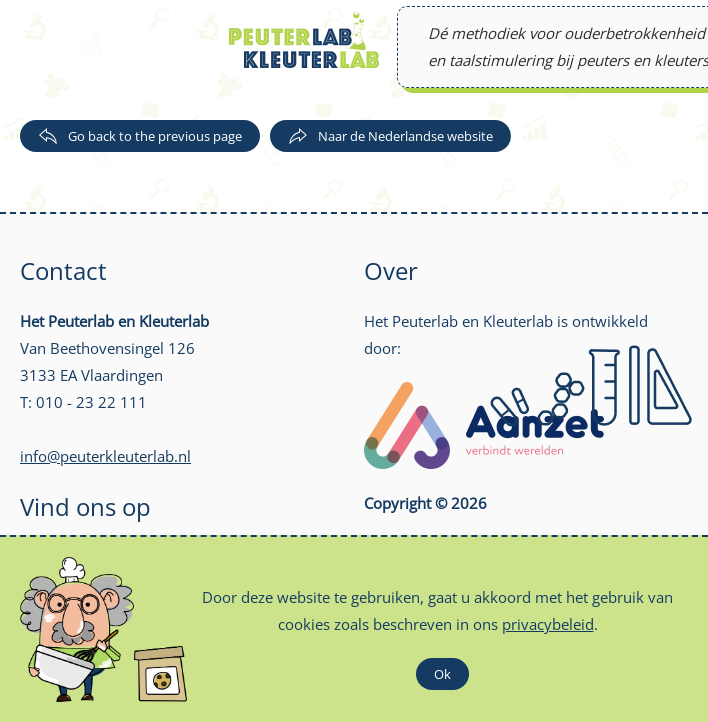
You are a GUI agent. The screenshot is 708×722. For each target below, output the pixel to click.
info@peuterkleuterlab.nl (105, 456)
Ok (442, 674)
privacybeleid (548, 624)
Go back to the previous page (140, 136)
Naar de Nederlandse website (390, 136)
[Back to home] (304, 40)
